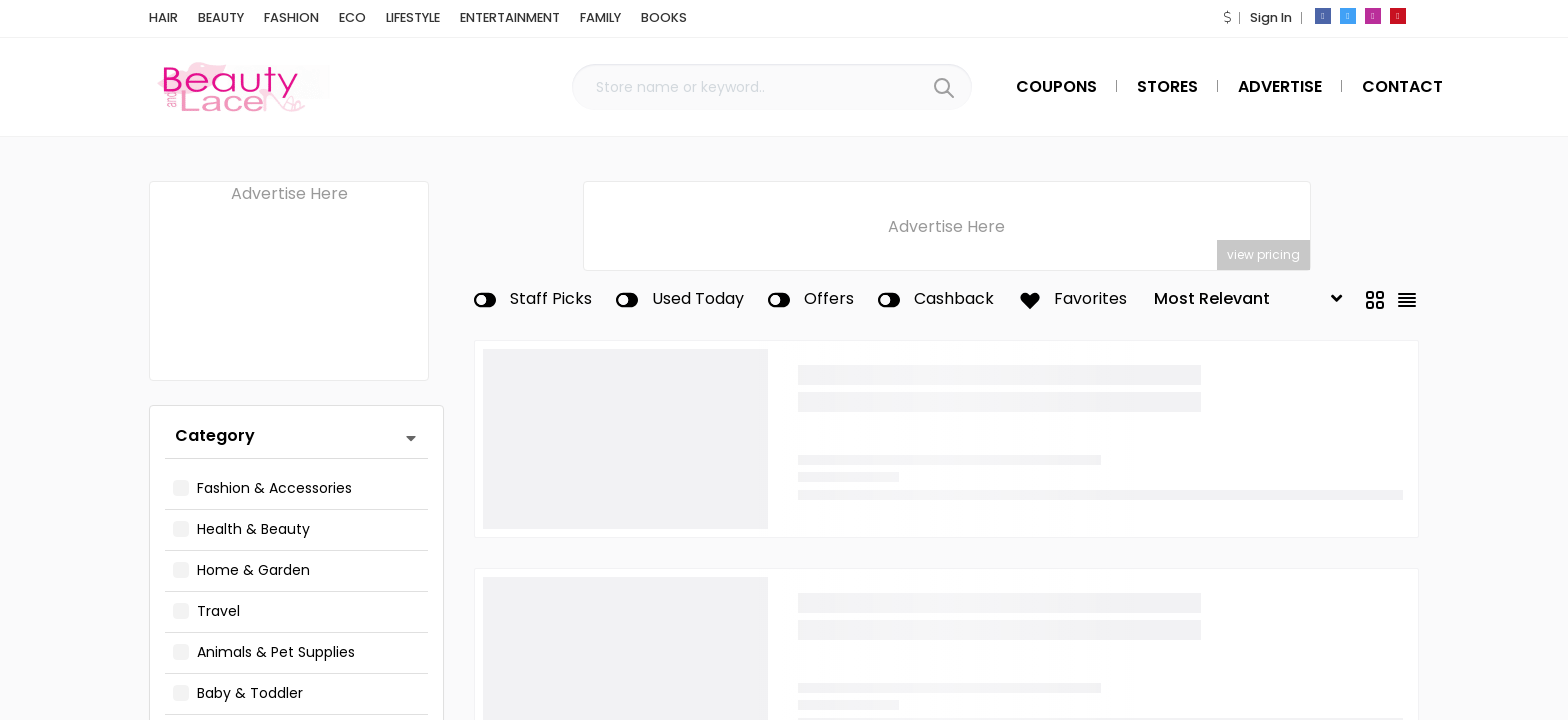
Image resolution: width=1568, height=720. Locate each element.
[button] (1227, 17)
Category (215, 435)
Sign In (1271, 17)
